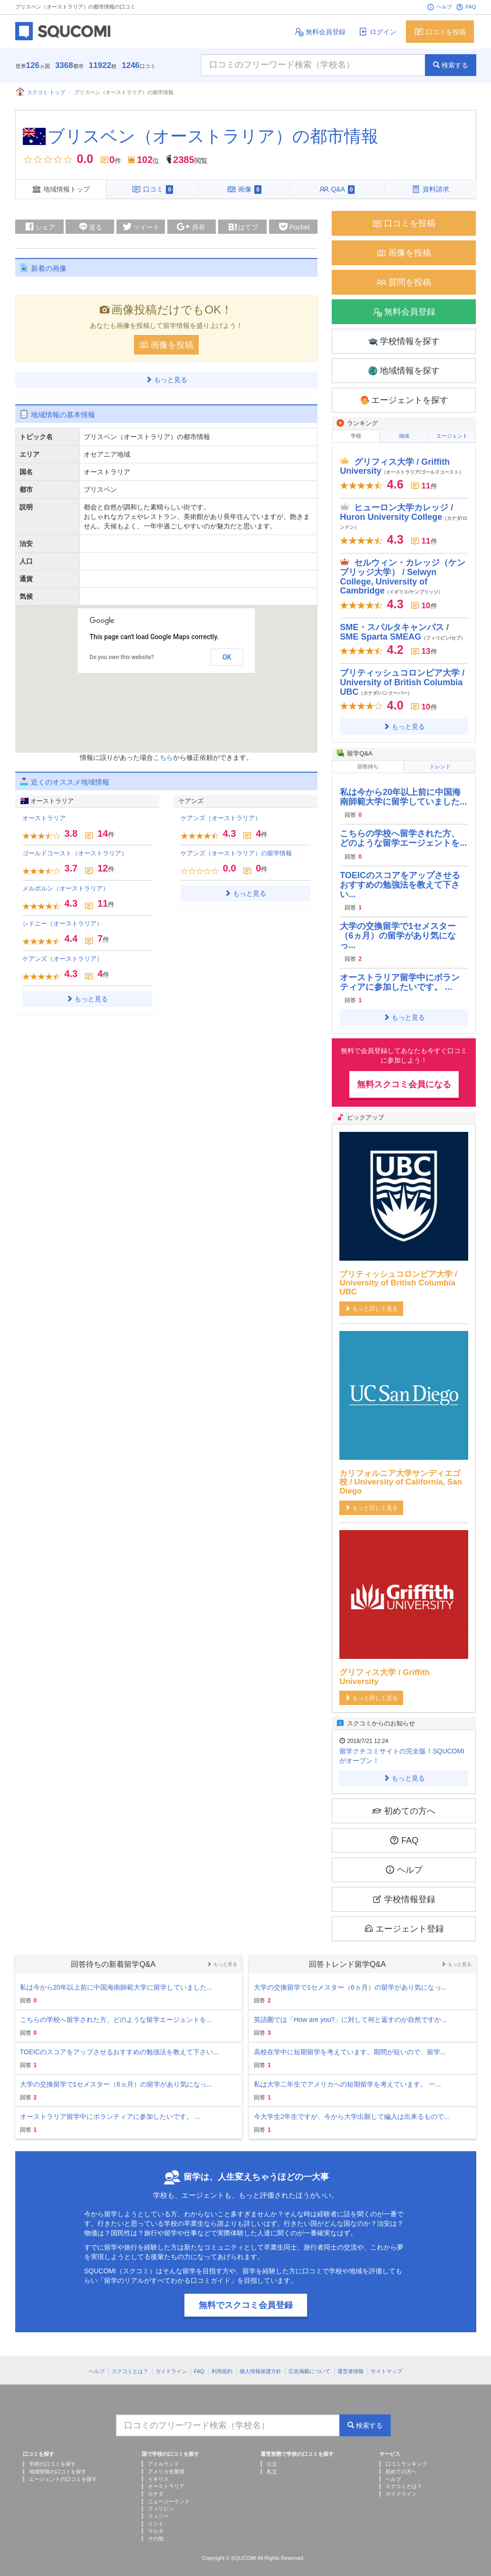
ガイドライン (171, 2364)
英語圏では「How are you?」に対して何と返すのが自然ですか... (350, 2013)
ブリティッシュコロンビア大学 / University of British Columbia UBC (402, 678)
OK (226, 655)
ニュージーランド (169, 2495)
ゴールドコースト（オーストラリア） (74, 850)
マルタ (156, 2525)
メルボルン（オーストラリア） (65, 886)
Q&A (337, 189)
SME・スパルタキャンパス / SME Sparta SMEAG (402, 627)
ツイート (141, 224)
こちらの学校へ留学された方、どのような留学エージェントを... (403, 832)
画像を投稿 (166, 342)
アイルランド (163, 2457)
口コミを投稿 (440, 32)
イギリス (158, 2472)
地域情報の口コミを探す (58, 2465)
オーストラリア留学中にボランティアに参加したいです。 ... (400, 975)
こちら (163, 755)
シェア (39, 224)
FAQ (466, 7)
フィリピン (161, 2502)
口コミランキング (406, 2457)
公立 (272, 2457)
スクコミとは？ (130, 2364)
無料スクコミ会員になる (404, 1078)
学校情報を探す (404, 339)
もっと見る (166, 377)
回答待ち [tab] (367, 762)
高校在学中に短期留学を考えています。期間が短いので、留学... (350, 2045)
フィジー (158, 2509)
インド (156, 2517)
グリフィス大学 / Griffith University (401, 461)
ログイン (377, 32)
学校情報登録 (403, 1892)
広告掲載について (309, 2364)
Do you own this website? (121, 655)
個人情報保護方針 (260, 2364)
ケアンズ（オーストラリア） (62, 956)
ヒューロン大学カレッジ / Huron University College (403, 512)
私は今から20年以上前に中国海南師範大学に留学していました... (403, 790)
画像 (244, 189)
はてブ (242, 225)
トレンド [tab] (440, 762)
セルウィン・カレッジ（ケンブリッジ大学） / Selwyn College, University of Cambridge (402, 572)
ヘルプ (439, 7)
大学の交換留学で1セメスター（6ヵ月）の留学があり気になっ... (398, 929)
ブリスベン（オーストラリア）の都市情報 (213, 136)
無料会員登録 (320, 32)
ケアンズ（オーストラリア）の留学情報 (236, 850)
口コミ (152, 189)
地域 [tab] (404, 434)
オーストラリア (44, 816)
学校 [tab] (356, 434)
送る (89, 224)
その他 (156, 2532)
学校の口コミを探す (52, 2457)
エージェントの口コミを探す (63, 2472)
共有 (191, 225)
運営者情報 (350, 2364)
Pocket (294, 224)
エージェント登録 (404, 1922)
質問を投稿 (403, 280)
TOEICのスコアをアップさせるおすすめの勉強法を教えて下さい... (400, 878)
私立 (272, 2465)
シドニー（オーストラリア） (62, 921)
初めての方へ (403, 1804)
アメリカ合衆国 (166, 2465)
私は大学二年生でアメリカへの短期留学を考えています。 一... (347, 2077)
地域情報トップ (61, 189)
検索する (450, 65)
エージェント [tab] (452, 434)
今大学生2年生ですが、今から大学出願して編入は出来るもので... (351, 2110)
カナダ (156, 2487)
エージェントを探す (403, 398)
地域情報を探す (404, 368)
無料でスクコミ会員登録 (246, 2298)
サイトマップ (386, 2364)
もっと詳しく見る (371, 1302)
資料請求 (430, 189)
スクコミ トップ (40, 92)
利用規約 (222, 2364)
